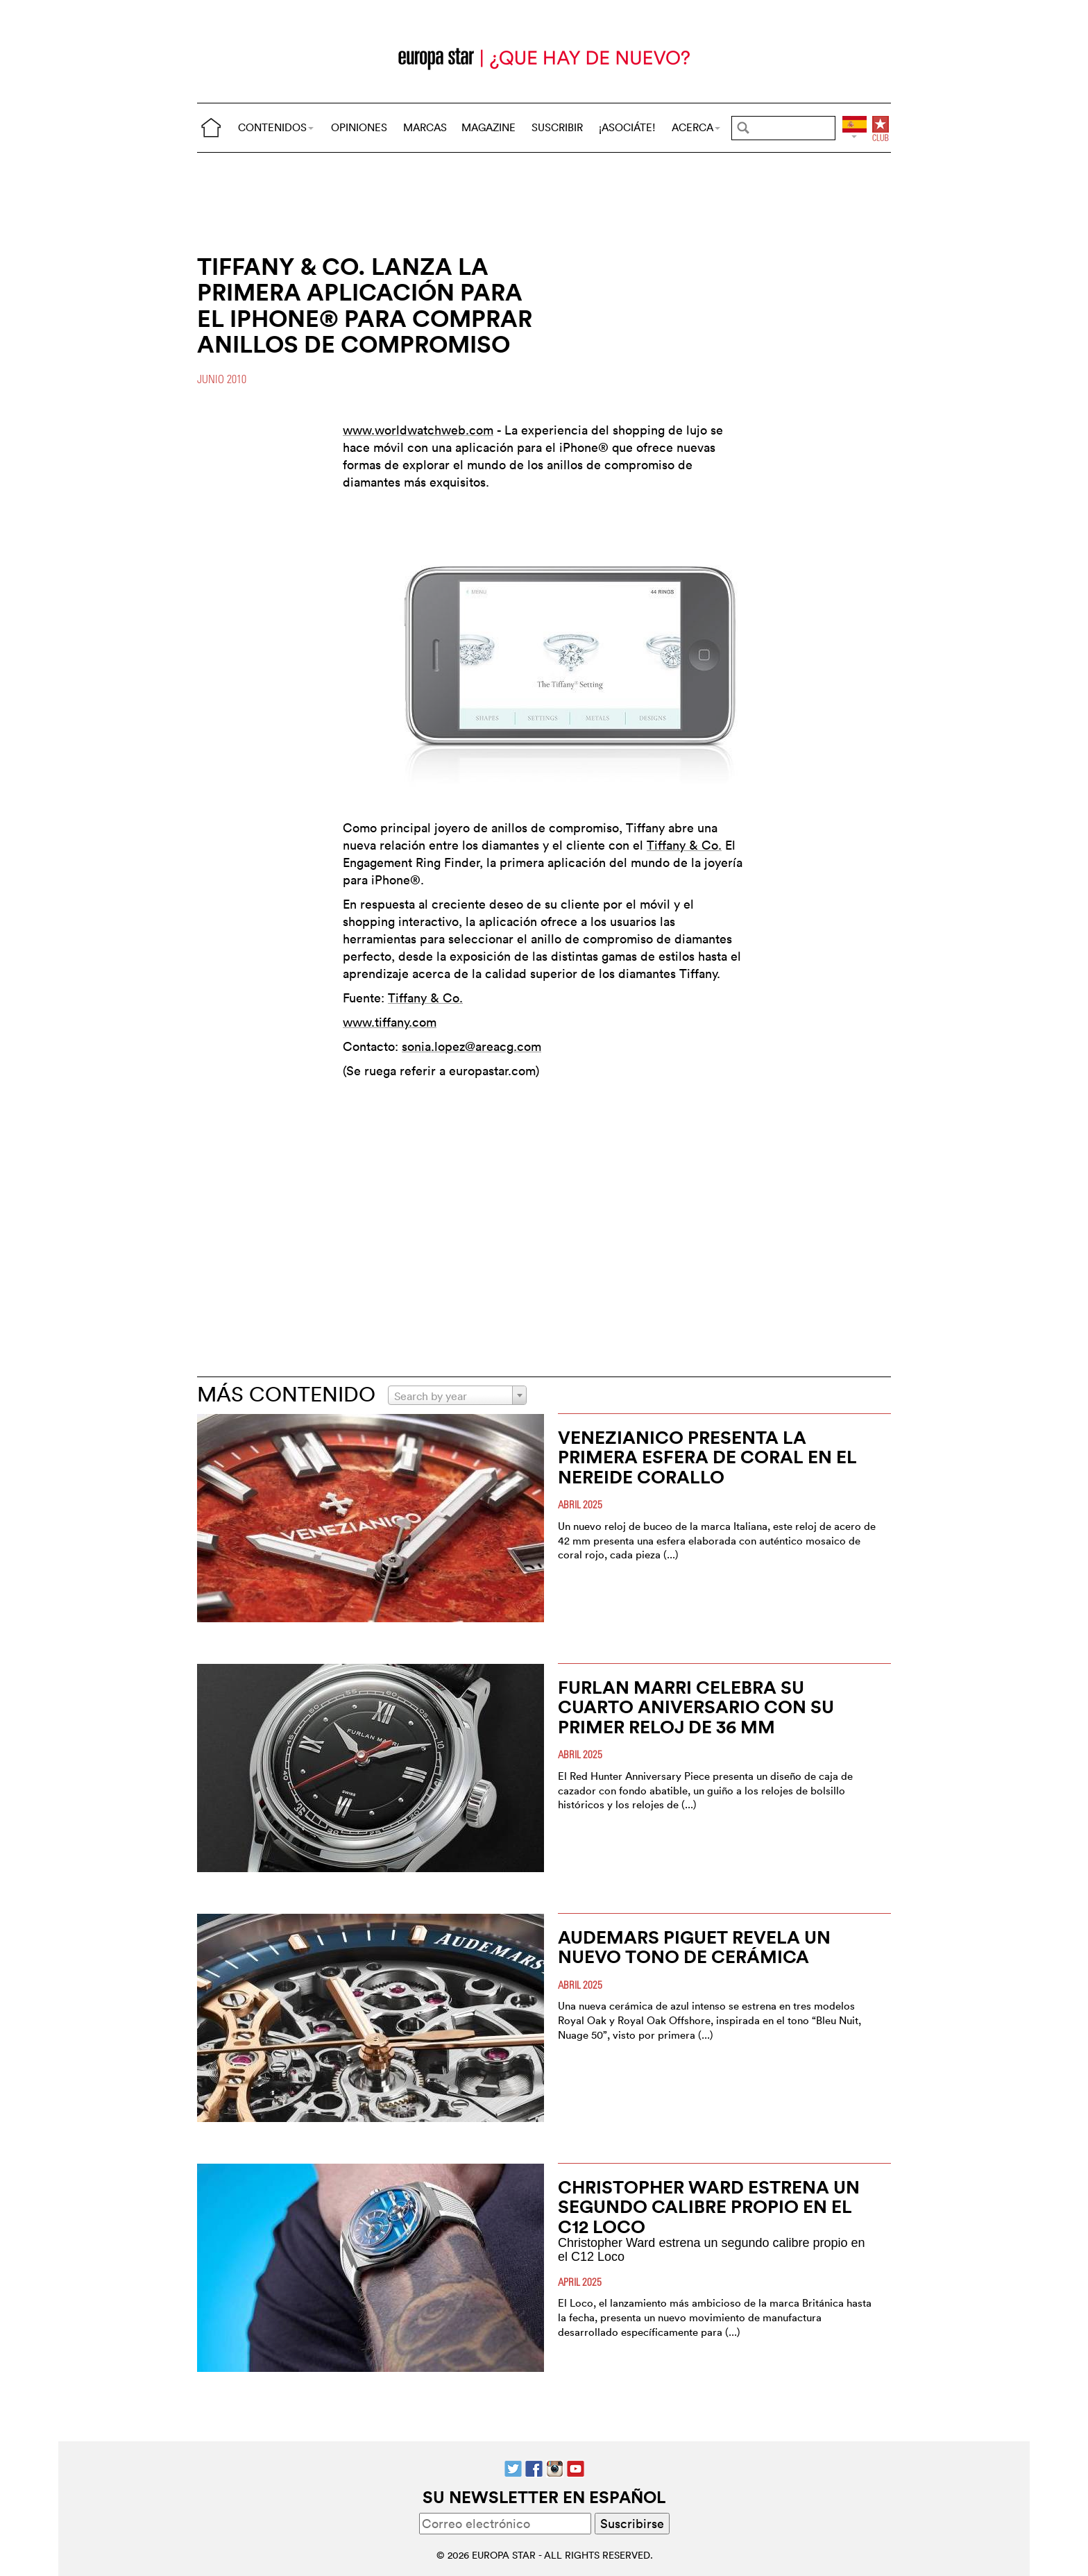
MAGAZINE (488, 127)
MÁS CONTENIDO (286, 1394)
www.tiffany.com (389, 1022)
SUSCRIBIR (557, 127)
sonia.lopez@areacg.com (471, 1046)
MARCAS (425, 127)
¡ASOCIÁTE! (627, 127)
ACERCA (696, 127)
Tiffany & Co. (684, 845)
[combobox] (457, 1395)
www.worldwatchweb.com (418, 430)
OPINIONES (359, 127)
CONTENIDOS (276, 127)
